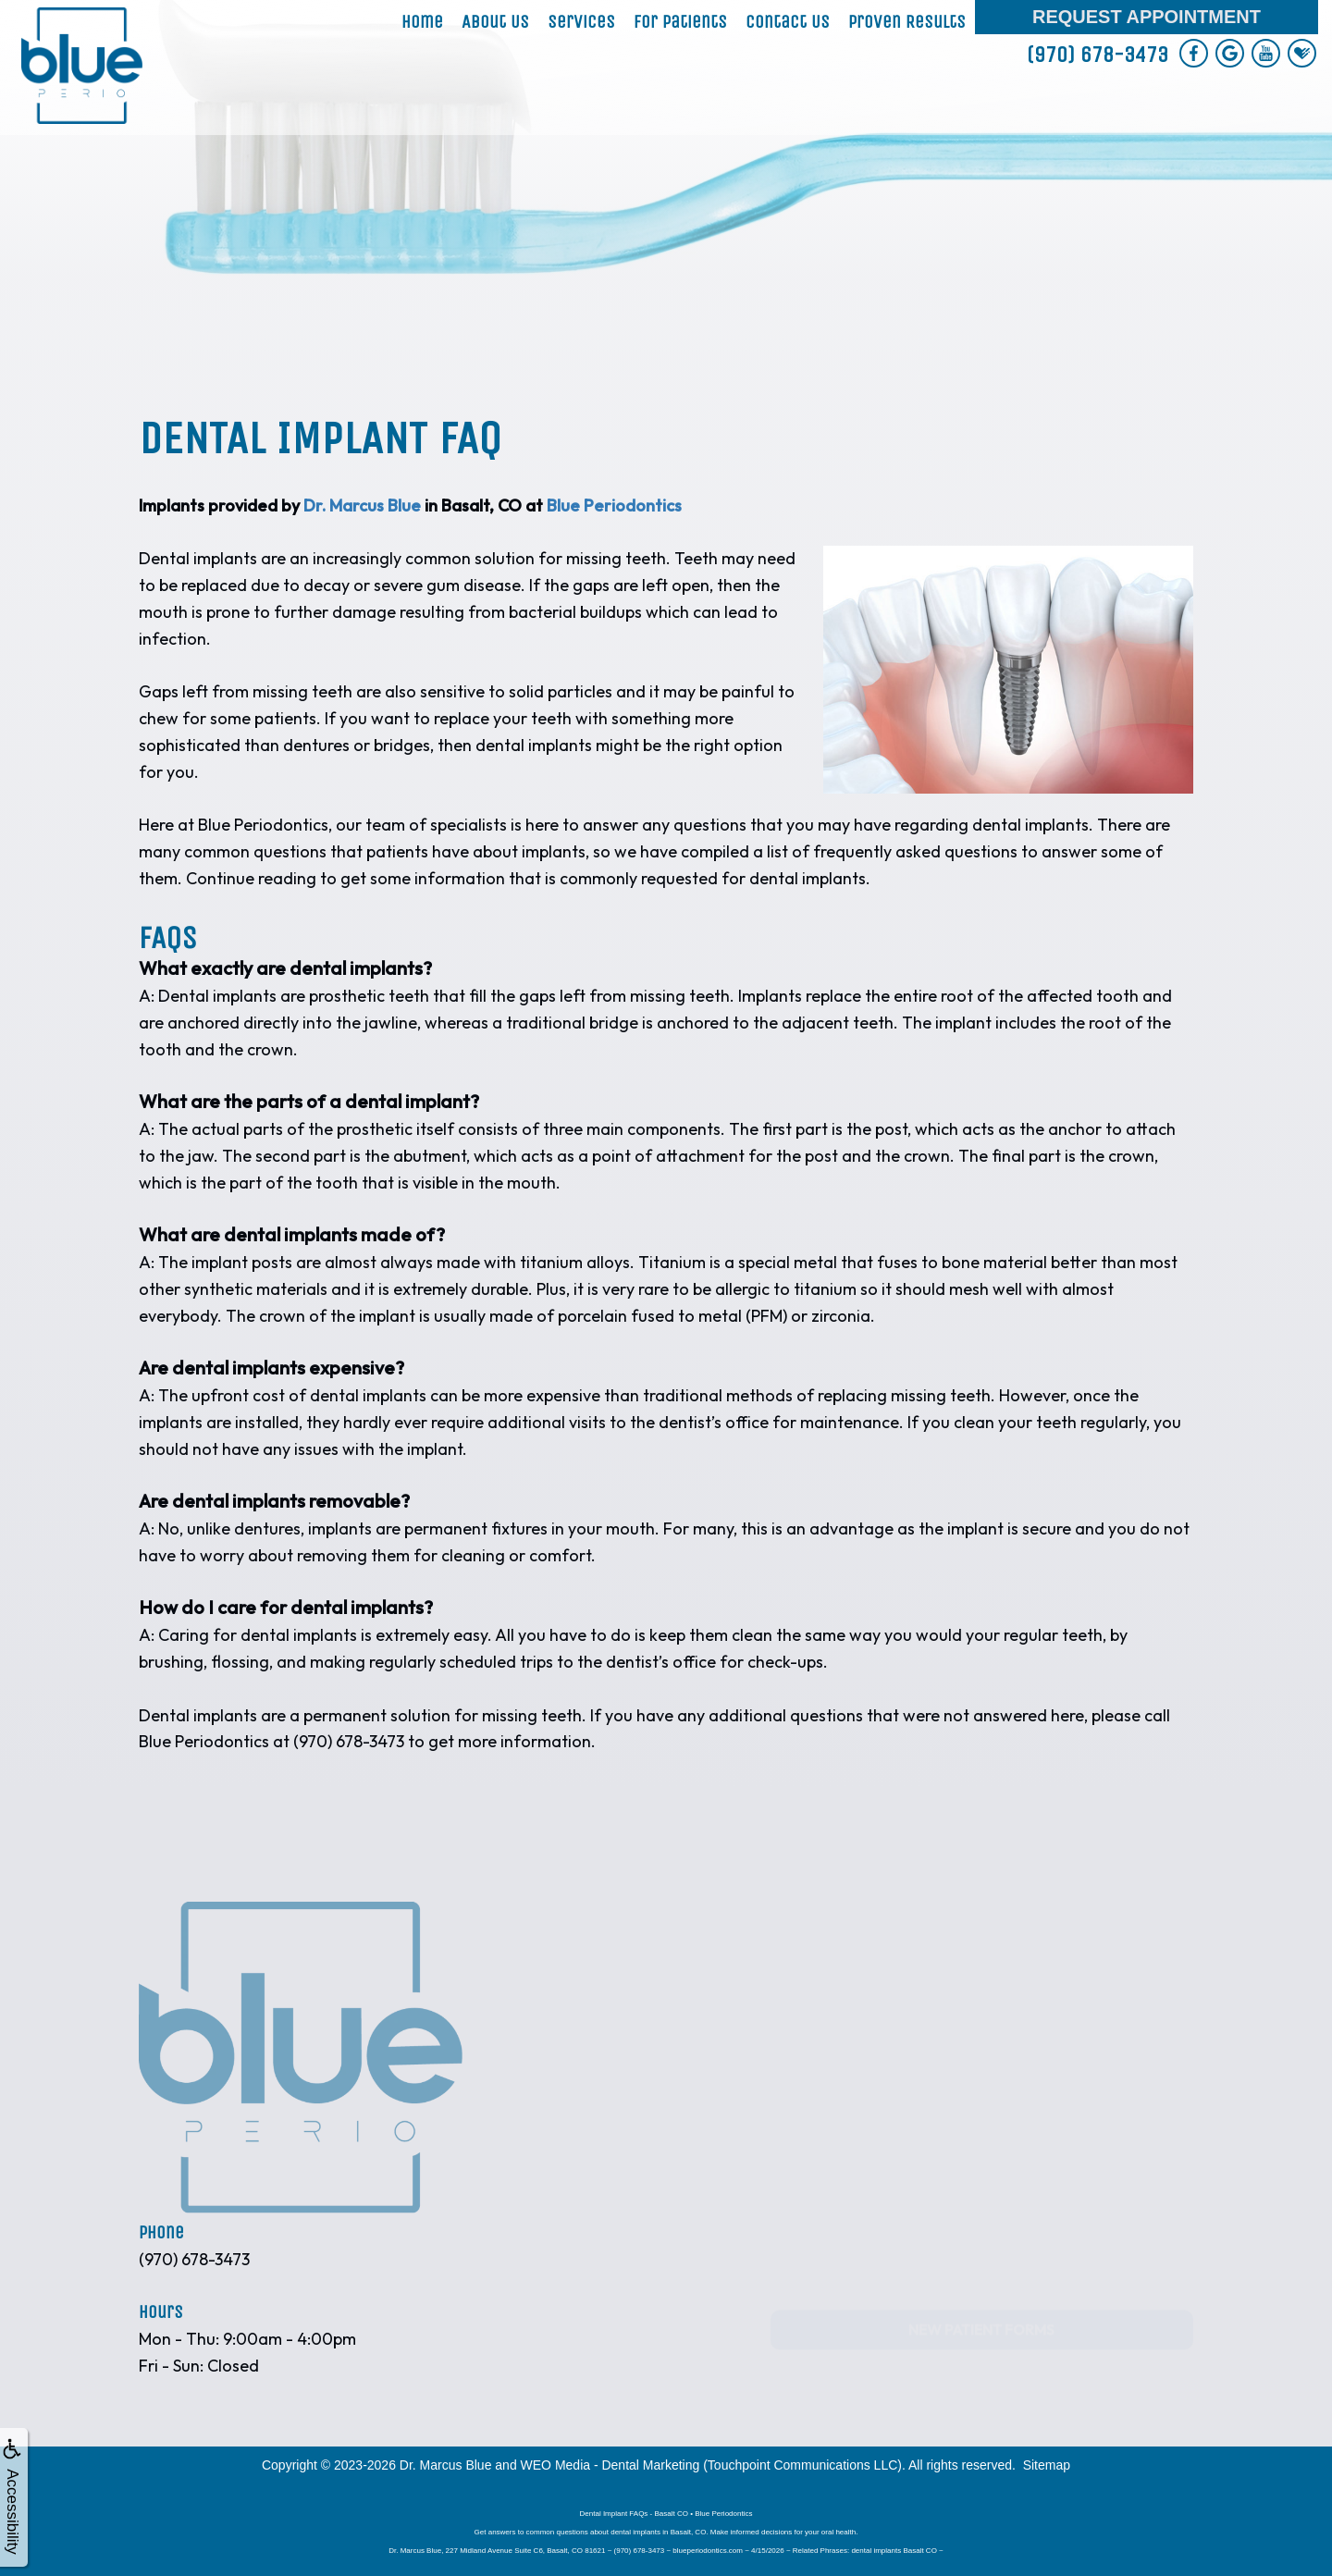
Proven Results (907, 21)
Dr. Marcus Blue (362, 505)
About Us (495, 21)
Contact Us (788, 21)
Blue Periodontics (614, 505)
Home (422, 21)
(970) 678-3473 (1097, 55)
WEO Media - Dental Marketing (610, 2465)
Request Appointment (1146, 16)
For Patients (680, 21)
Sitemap (1046, 2465)
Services (581, 21)
